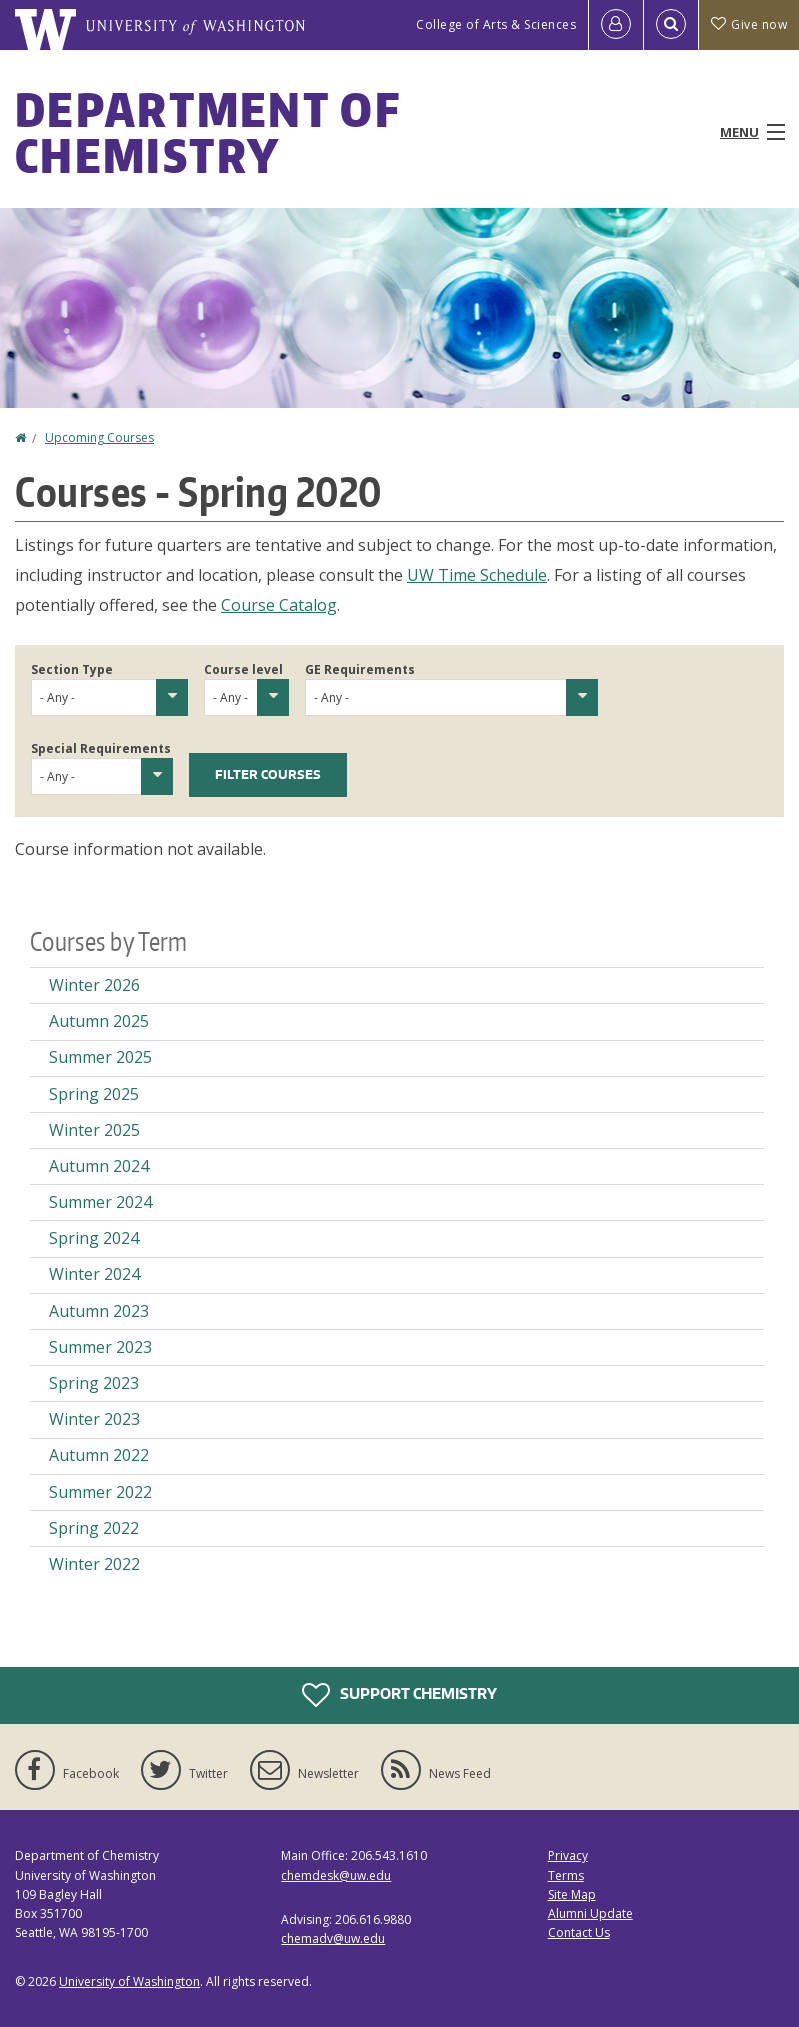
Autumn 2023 (99, 1311)
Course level (243, 669)
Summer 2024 (100, 1202)
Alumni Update (590, 1913)
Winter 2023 (94, 1419)
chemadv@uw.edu (333, 1938)
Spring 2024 (94, 1238)
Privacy (568, 1855)
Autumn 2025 (99, 1021)
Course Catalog (279, 605)
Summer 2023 (100, 1347)
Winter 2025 (94, 1130)
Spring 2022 (94, 1528)
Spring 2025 (94, 1094)
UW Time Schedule (477, 575)
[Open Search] (671, 25)
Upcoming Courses (99, 437)
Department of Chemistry (207, 132)
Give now (749, 24)
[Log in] (616, 25)
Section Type (72, 669)
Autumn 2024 (99, 1166)
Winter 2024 (94, 1274)
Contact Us (579, 1932)
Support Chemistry (399, 1695)
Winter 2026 (94, 985)
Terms (566, 1875)
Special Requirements (101, 748)
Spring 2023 (94, 1383)
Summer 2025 (100, 1057)
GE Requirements (360, 669)
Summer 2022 (100, 1492)
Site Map (572, 1894)
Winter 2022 (94, 1564)
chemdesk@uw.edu (336, 1875)
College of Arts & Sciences (496, 24)
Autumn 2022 (99, 1455)
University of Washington (129, 1981)
